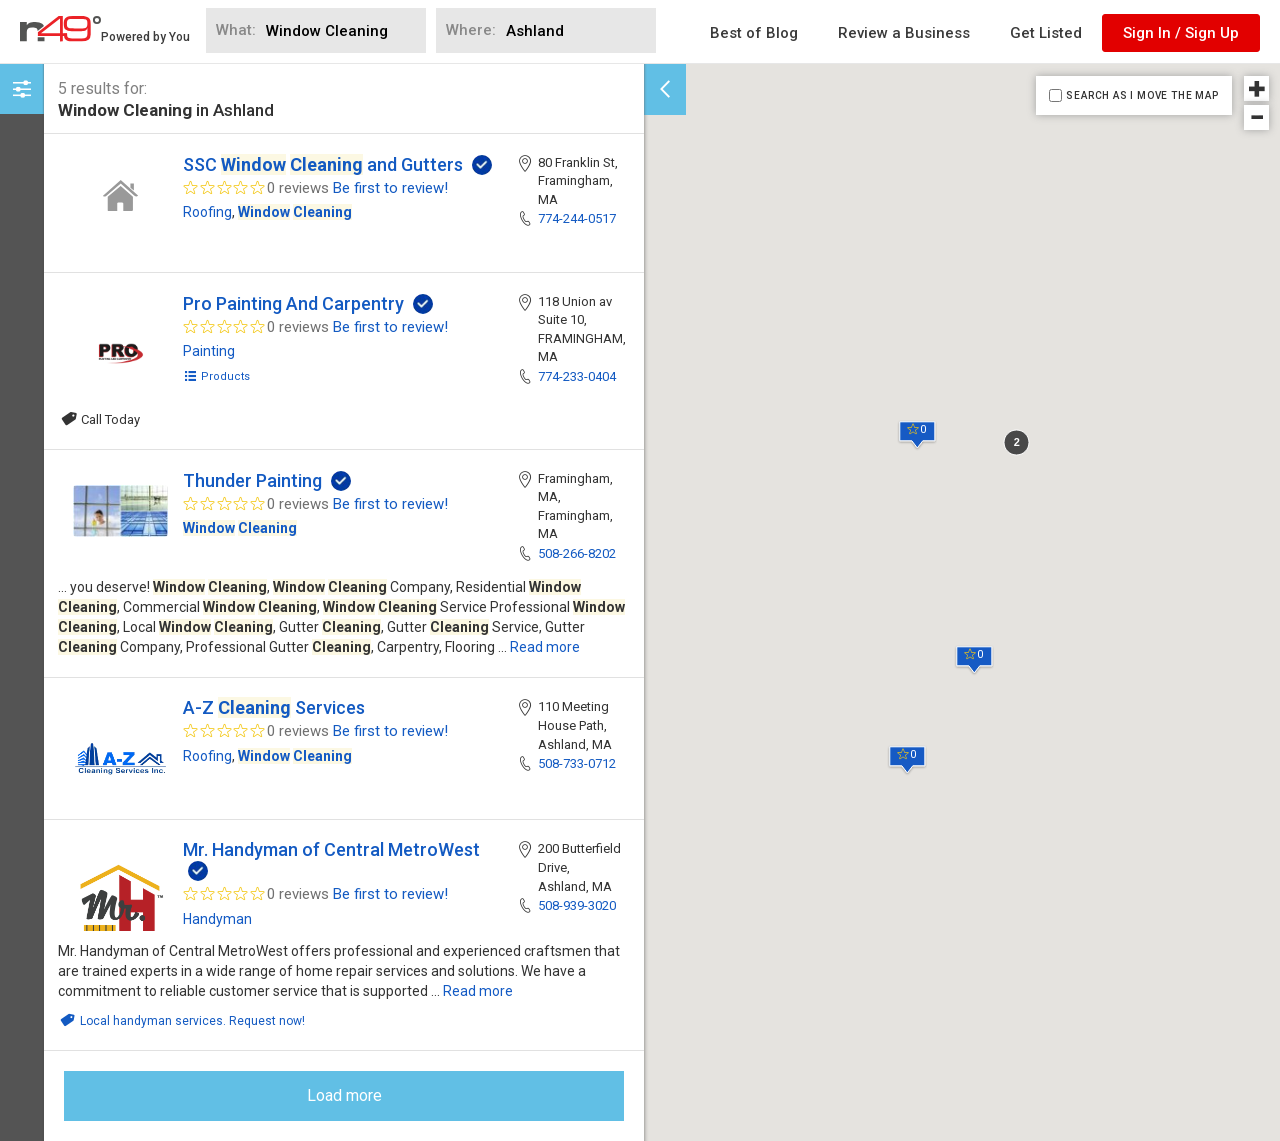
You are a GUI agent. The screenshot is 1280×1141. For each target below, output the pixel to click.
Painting (209, 351)
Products (216, 376)
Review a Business (904, 33)
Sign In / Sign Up (1181, 33)
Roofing (207, 212)
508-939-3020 (577, 905)
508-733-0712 (577, 763)
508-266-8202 (577, 553)
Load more (344, 1095)
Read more (545, 647)
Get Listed (1046, 33)
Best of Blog (754, 33)
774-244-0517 (577, 218)
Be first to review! (390, 188)
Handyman (217, 919)
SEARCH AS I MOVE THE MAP (1142, 95)
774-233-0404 (577, 376)
